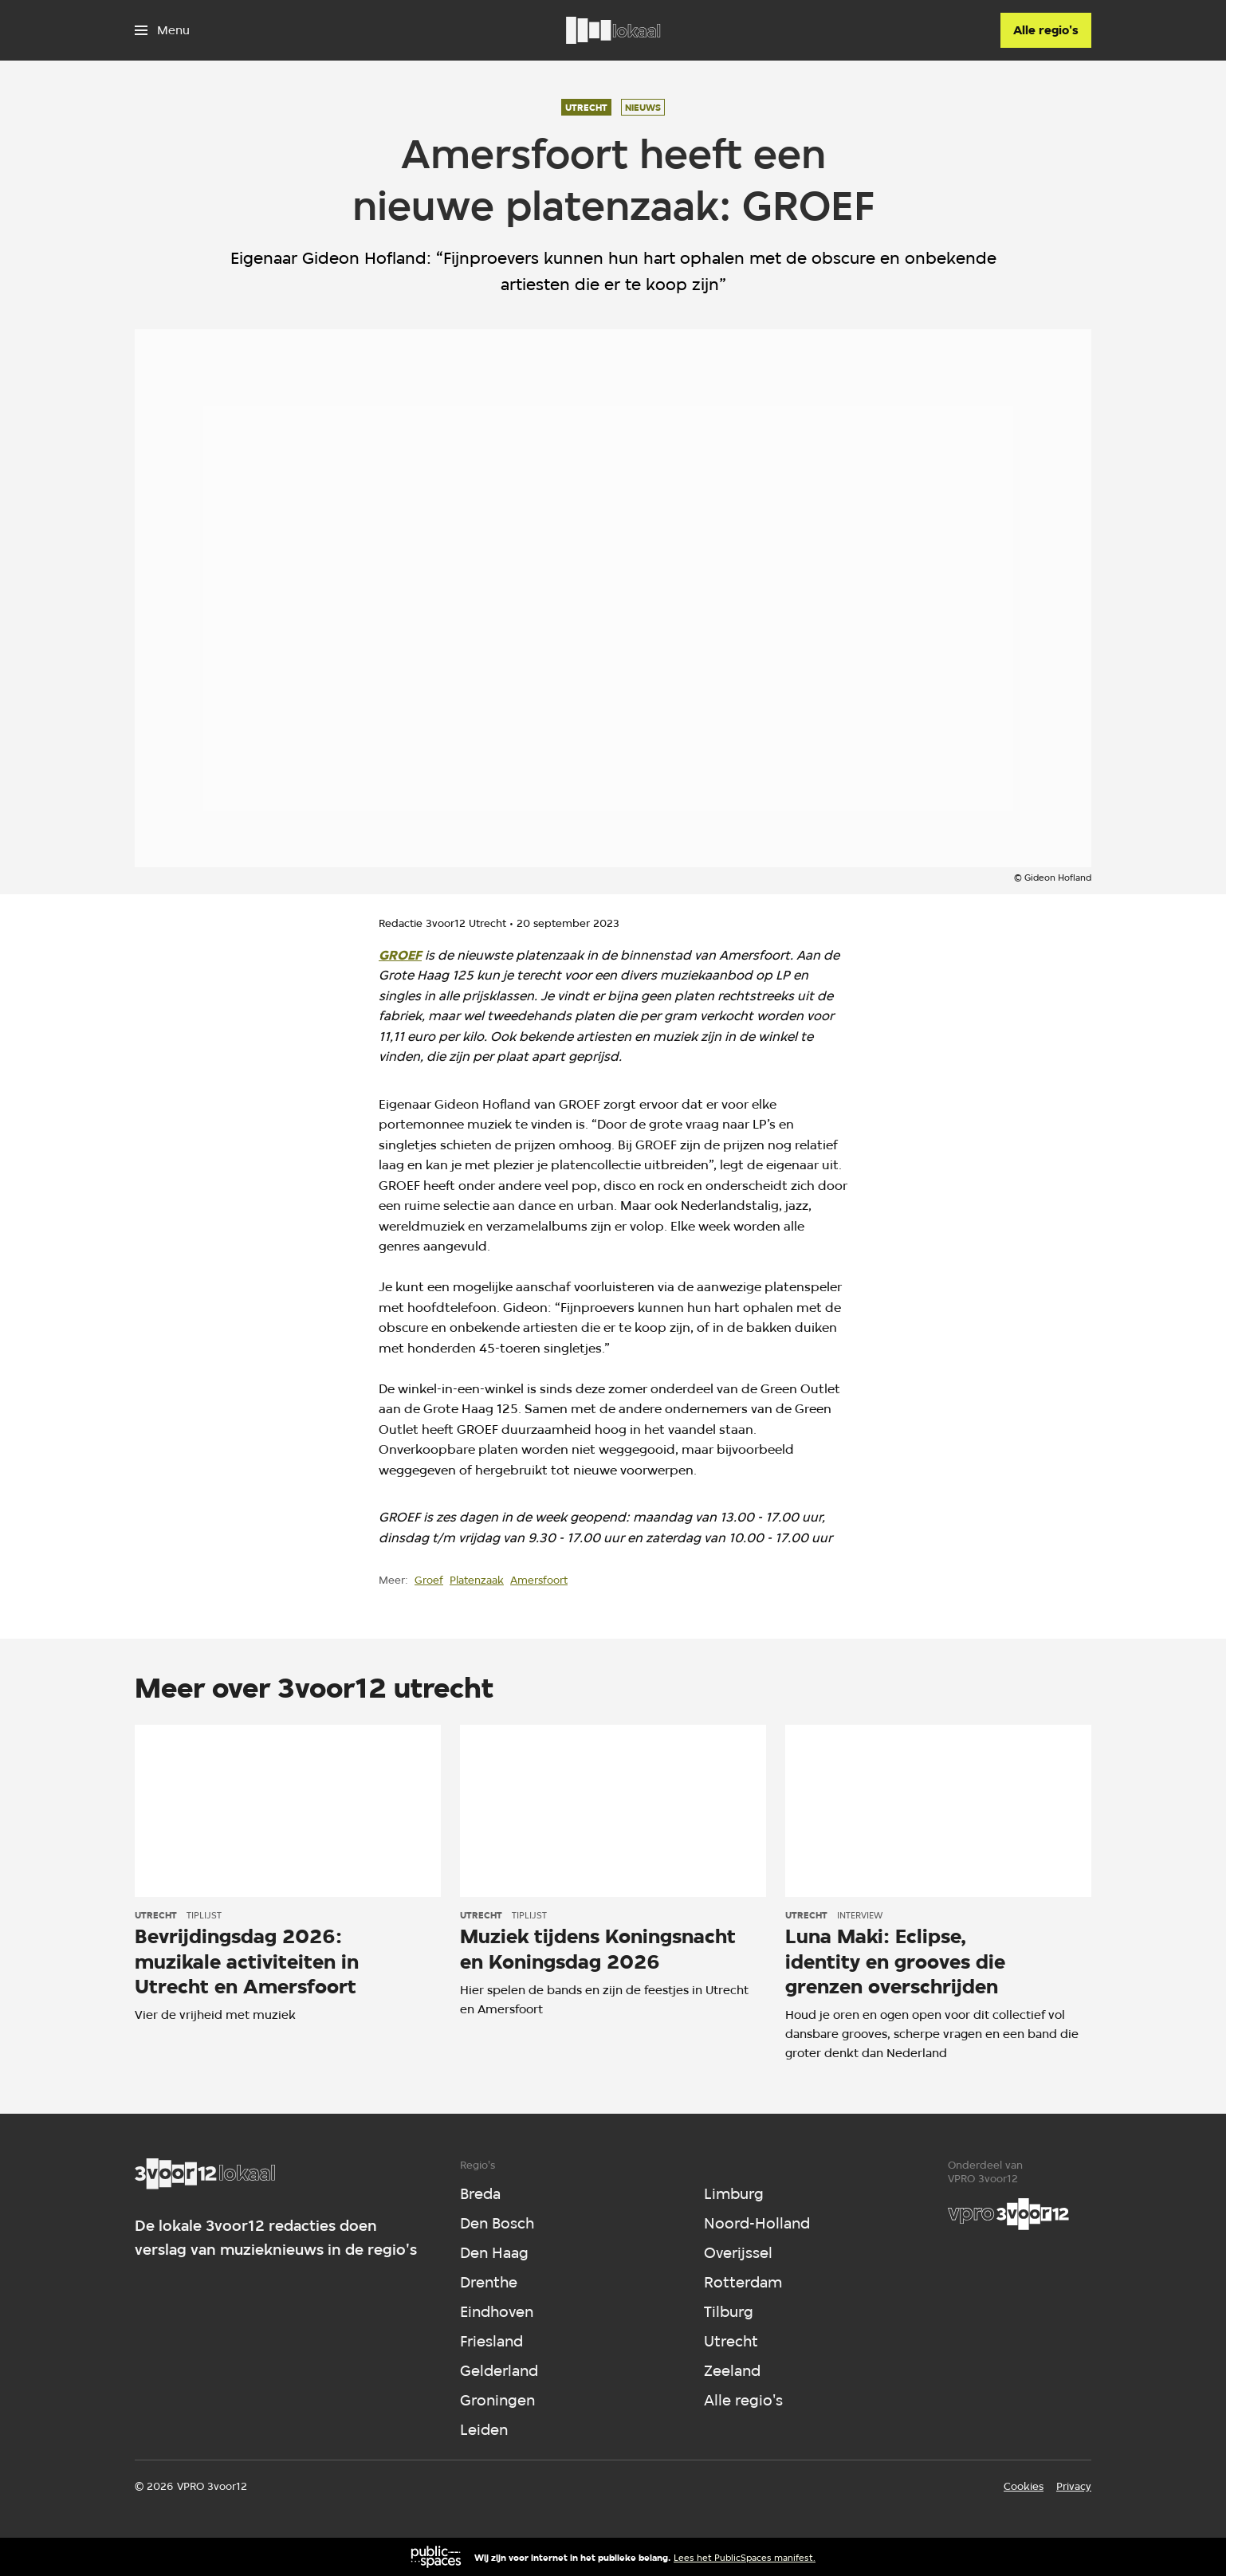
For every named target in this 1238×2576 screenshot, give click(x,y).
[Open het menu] (162, 30)
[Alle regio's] (1045, 30)
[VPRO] (1008, 2214)
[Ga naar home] (613, 30)
